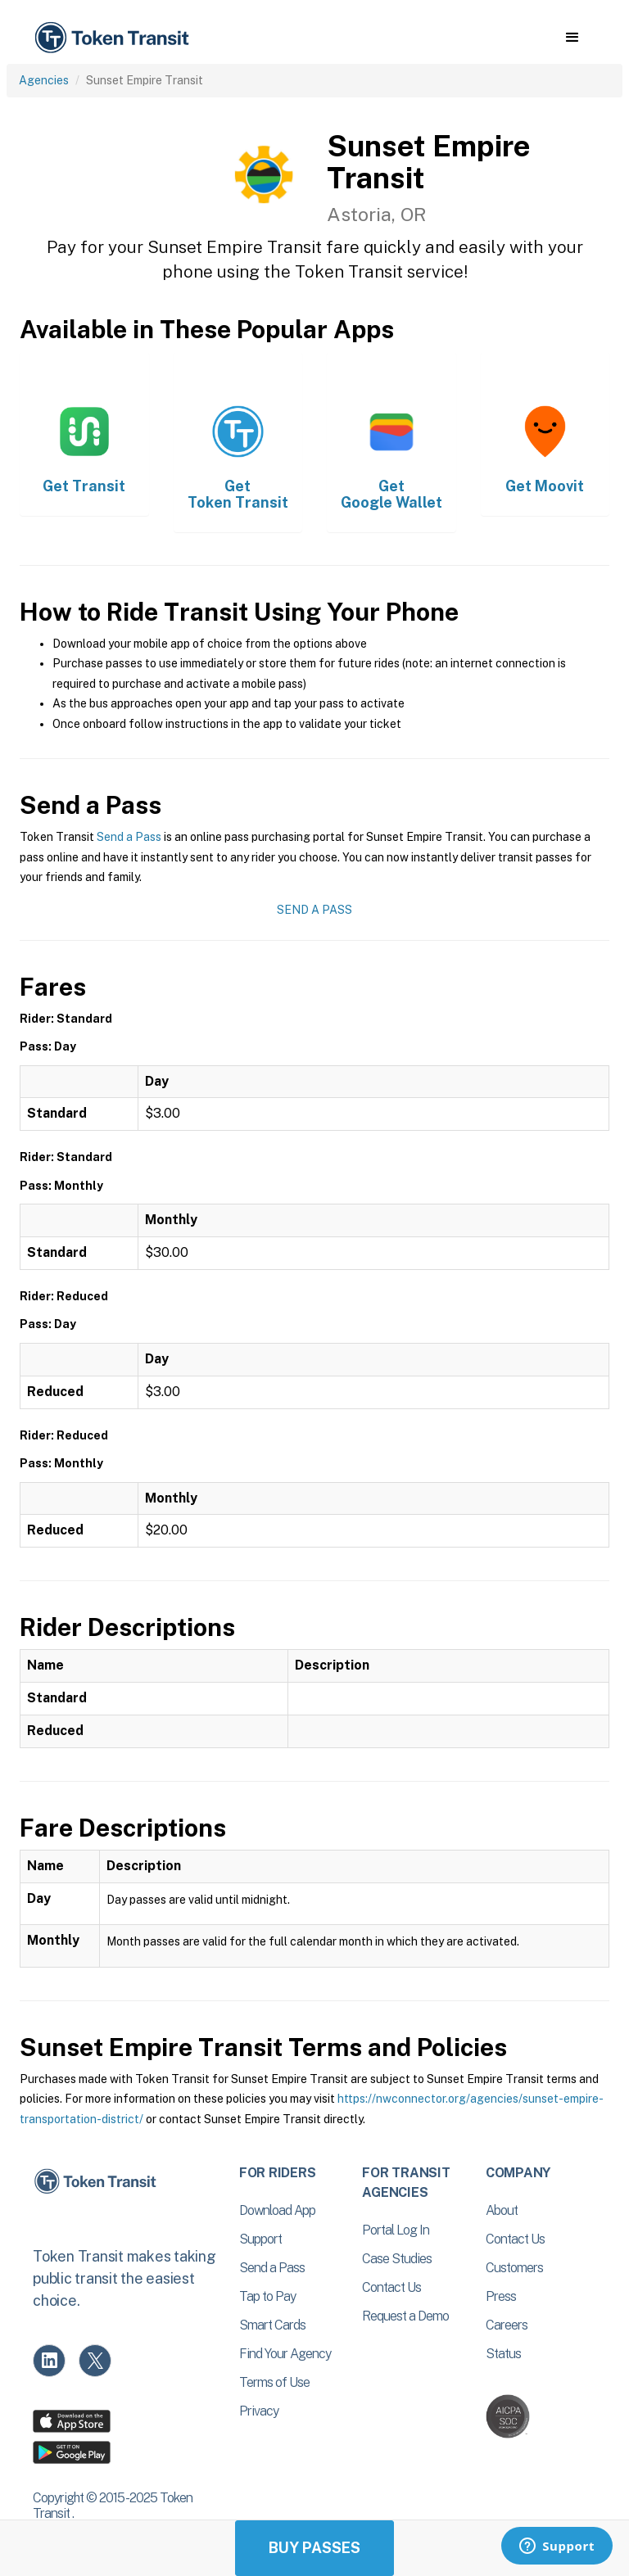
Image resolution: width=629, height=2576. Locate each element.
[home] (115, 38)
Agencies (44, 80)
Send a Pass (129, 836)
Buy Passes (314, 2547)
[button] (572, 37)
